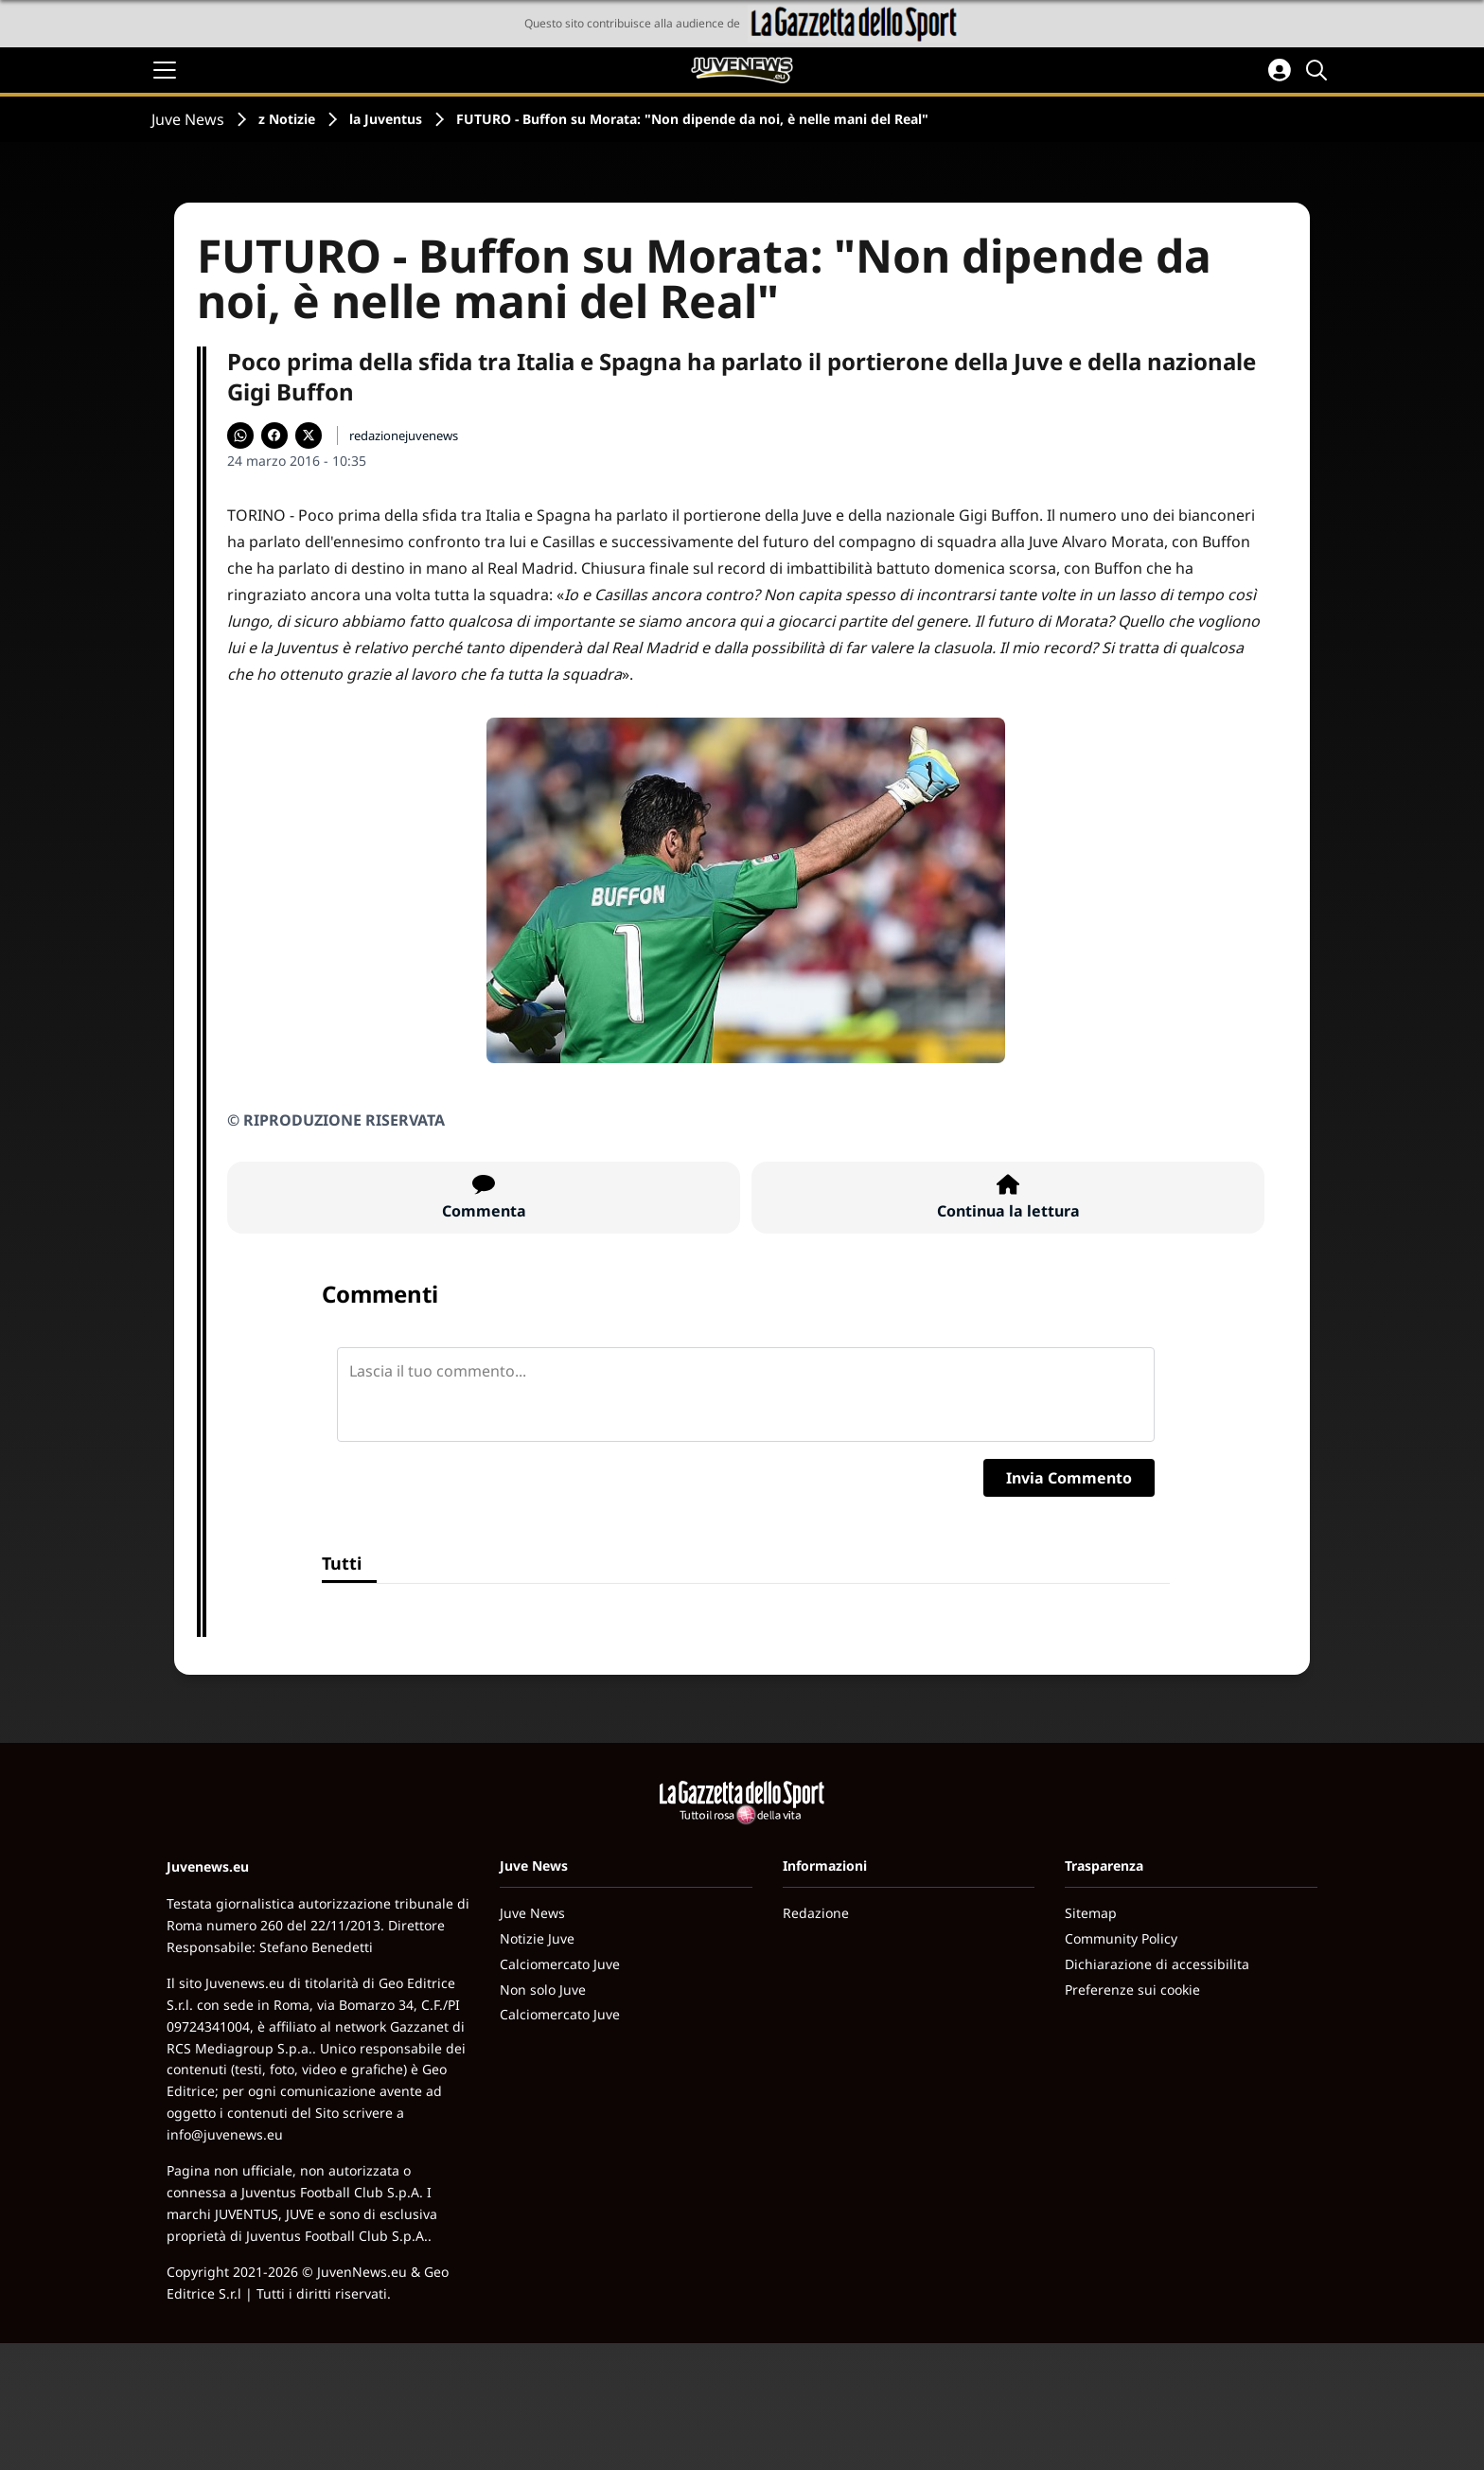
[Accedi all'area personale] (1279, 70)
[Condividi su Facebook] (274, 435)
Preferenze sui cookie (1132, 1990)
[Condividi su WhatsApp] (240, 435)
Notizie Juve (537, 1938)
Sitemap (1091, 1913)
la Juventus (385, 119)
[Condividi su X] (308, 435)
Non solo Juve (543, 1990)
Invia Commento (1069, 1477)
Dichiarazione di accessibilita (1157, 1964)
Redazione (816, 1913)
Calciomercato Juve (560, 1964)
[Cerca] (1319, 70)
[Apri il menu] (164, 70)
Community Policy (1121, 1938)
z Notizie (286, 119)
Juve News (187, 119)
